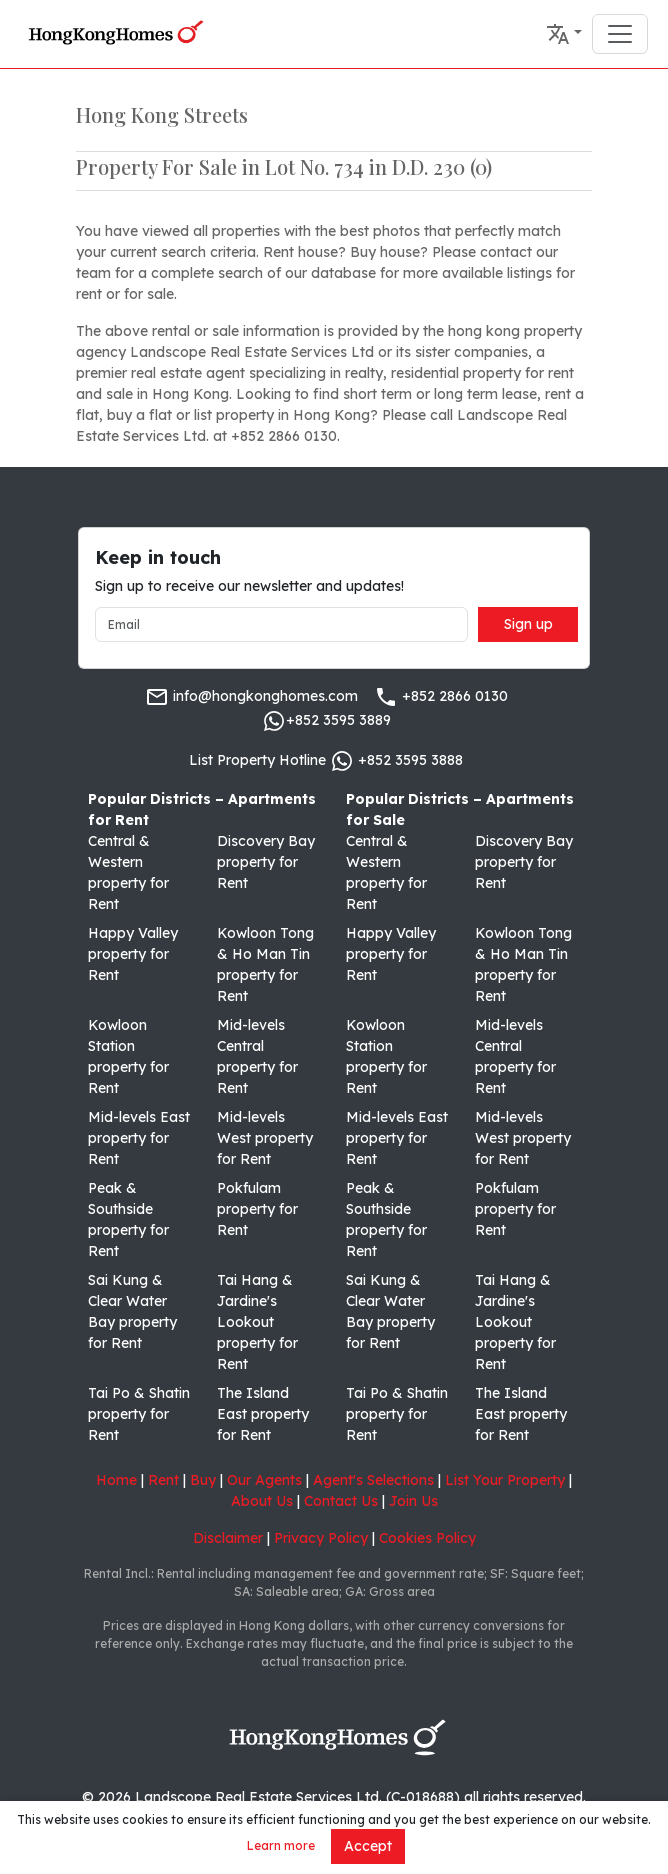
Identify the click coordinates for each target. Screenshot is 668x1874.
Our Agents (264, 1480)
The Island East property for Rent (263, 1414)
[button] (564, 34)
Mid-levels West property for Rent (265, 1138)
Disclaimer (228, 1538)
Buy (203, 1480)
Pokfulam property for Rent (257, 1209)
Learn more (281, 1845)
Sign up (528, 624)
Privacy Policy (321, 1538)
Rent (163, 1480)
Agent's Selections (373, 1480)
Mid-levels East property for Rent (139, 1138)
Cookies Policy (427, 1538)
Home (116, 1480)
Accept (368, 1846)
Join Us (413, 1501)
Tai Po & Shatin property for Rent (139, 1414)
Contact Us (341, 1501)
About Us (262, 1501)
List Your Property (505, 1480)
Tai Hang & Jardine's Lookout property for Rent (257, 1322)
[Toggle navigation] (620, 34)
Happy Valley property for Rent (133, 954)
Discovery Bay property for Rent (266, 862)
